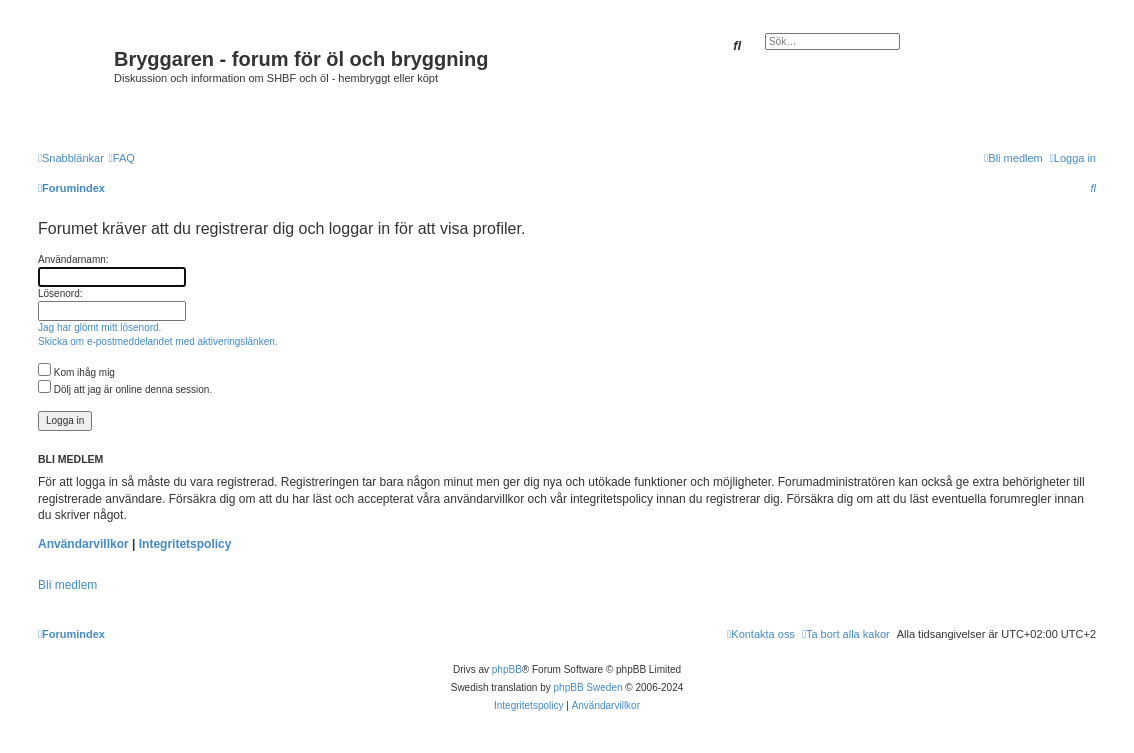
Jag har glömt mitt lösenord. (99, 327)
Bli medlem (67, 585)
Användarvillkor (83, 544)
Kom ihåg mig (76, 372)
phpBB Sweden (588, 687)
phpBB (507, 669)
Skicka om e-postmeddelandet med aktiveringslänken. (158, 341)
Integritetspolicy (185, 544)
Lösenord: (60, 293)
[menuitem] (122, 158)
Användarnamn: (73, 259)
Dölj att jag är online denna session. (125, 389)
